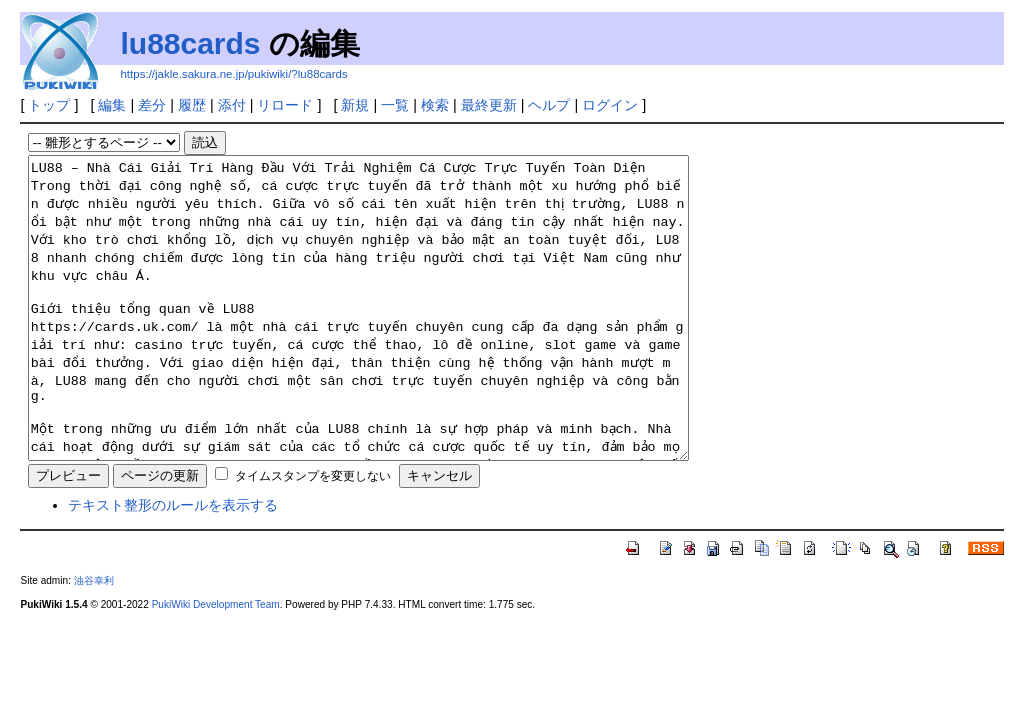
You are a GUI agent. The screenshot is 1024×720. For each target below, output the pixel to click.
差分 (152, 105)
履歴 (192, 105)
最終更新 (489, 105)
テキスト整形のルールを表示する (173, 565)
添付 (232, 105)
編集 (112, 105)
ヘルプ (549, 105)
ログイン (610, 105)
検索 (435, 105)
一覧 (395, 105)
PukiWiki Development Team (216, 664)
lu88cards (190, 43)
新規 (355, 105)
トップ (49, 105)
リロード (285, 105)
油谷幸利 (94, 640)
